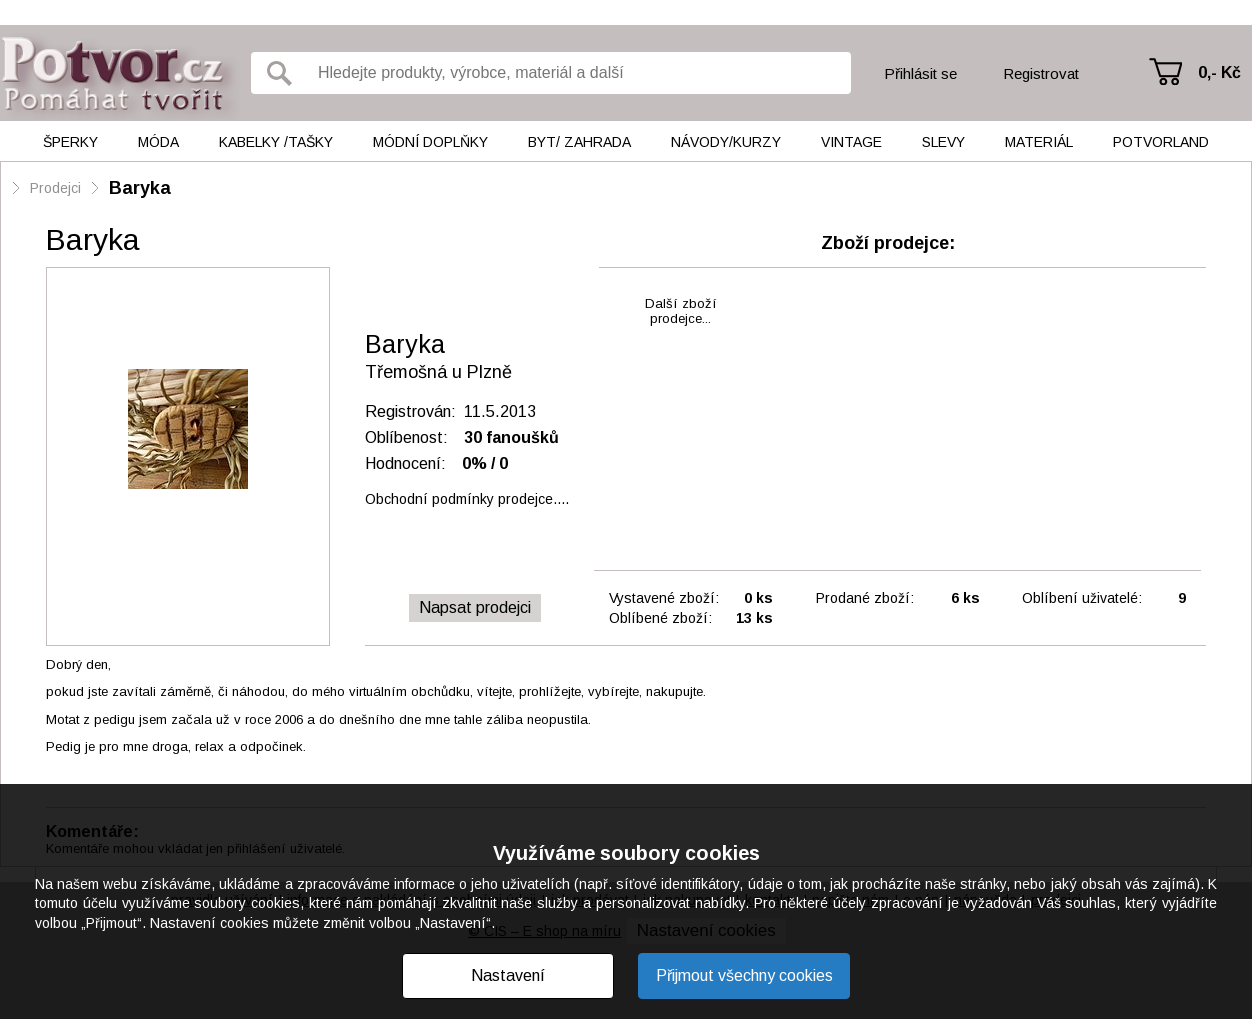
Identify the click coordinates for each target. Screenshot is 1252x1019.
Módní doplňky (430, 142)
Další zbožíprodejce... (681, 311)
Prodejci (55, 188)
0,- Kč (1219, 72)
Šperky (70, 142)
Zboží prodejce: (888, 243)
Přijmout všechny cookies (744, 975)
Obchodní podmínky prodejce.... (467, 499)
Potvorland (1161, 142)
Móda (158, 142)
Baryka (140, 188)
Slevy (943, 142)
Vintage (851, 142)
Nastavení (508, 975)
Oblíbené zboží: (660, 618)
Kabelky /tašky (276, 142)
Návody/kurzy (726, 142)
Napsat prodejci (475, 607)
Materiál (1039, 142)
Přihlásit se (920, 73)
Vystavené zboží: (664, 598)
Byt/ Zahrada (579, 142)
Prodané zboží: (865, 598)
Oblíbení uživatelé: (1082, 598)
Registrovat (1041, 73)
